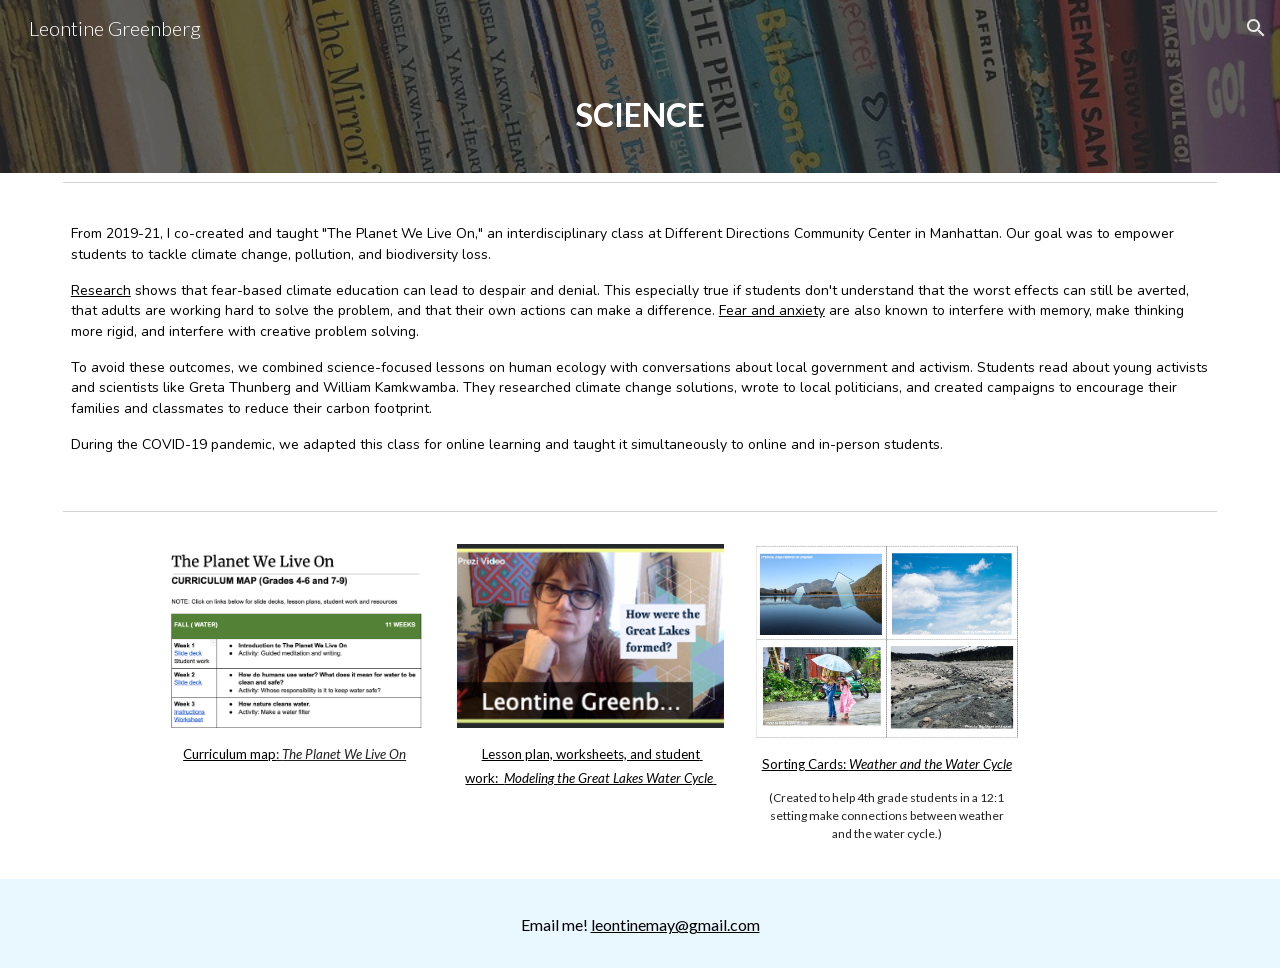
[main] (640, 114)
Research (101, 290)
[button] (1256, 28)
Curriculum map (229, 754)
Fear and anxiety (772, 310)
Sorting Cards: (805, 764)
